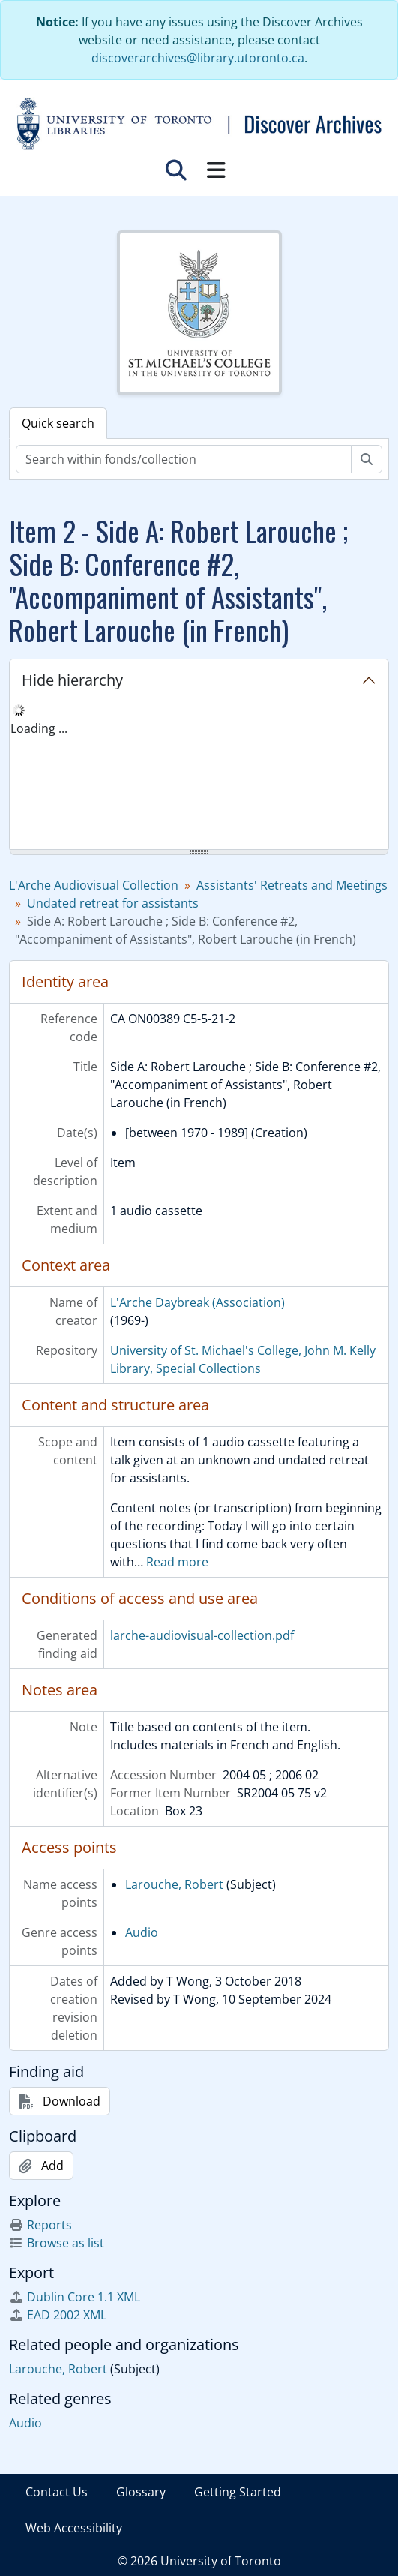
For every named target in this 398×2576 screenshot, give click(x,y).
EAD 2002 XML (57, 2315)
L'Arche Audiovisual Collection (93, 885)
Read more (177, 1562)
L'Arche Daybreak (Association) (197, 1302)
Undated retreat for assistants (113, 903)
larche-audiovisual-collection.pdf (202, 1635)
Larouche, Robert (174, 1884)
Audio (141, 1932)
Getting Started (237, 2492)
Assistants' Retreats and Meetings (292, 885)
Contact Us (56, 2492)
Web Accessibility (73, 2528)
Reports (40, 2225)
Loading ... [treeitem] (38, 728)
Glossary (141, 2492)
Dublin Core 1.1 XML (74, 2297)
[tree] (199, 776)
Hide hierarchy (72, 680)
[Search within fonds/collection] (184, 459)
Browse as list (56, 2243)
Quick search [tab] (58, 423)
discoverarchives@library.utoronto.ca (197, 58)
